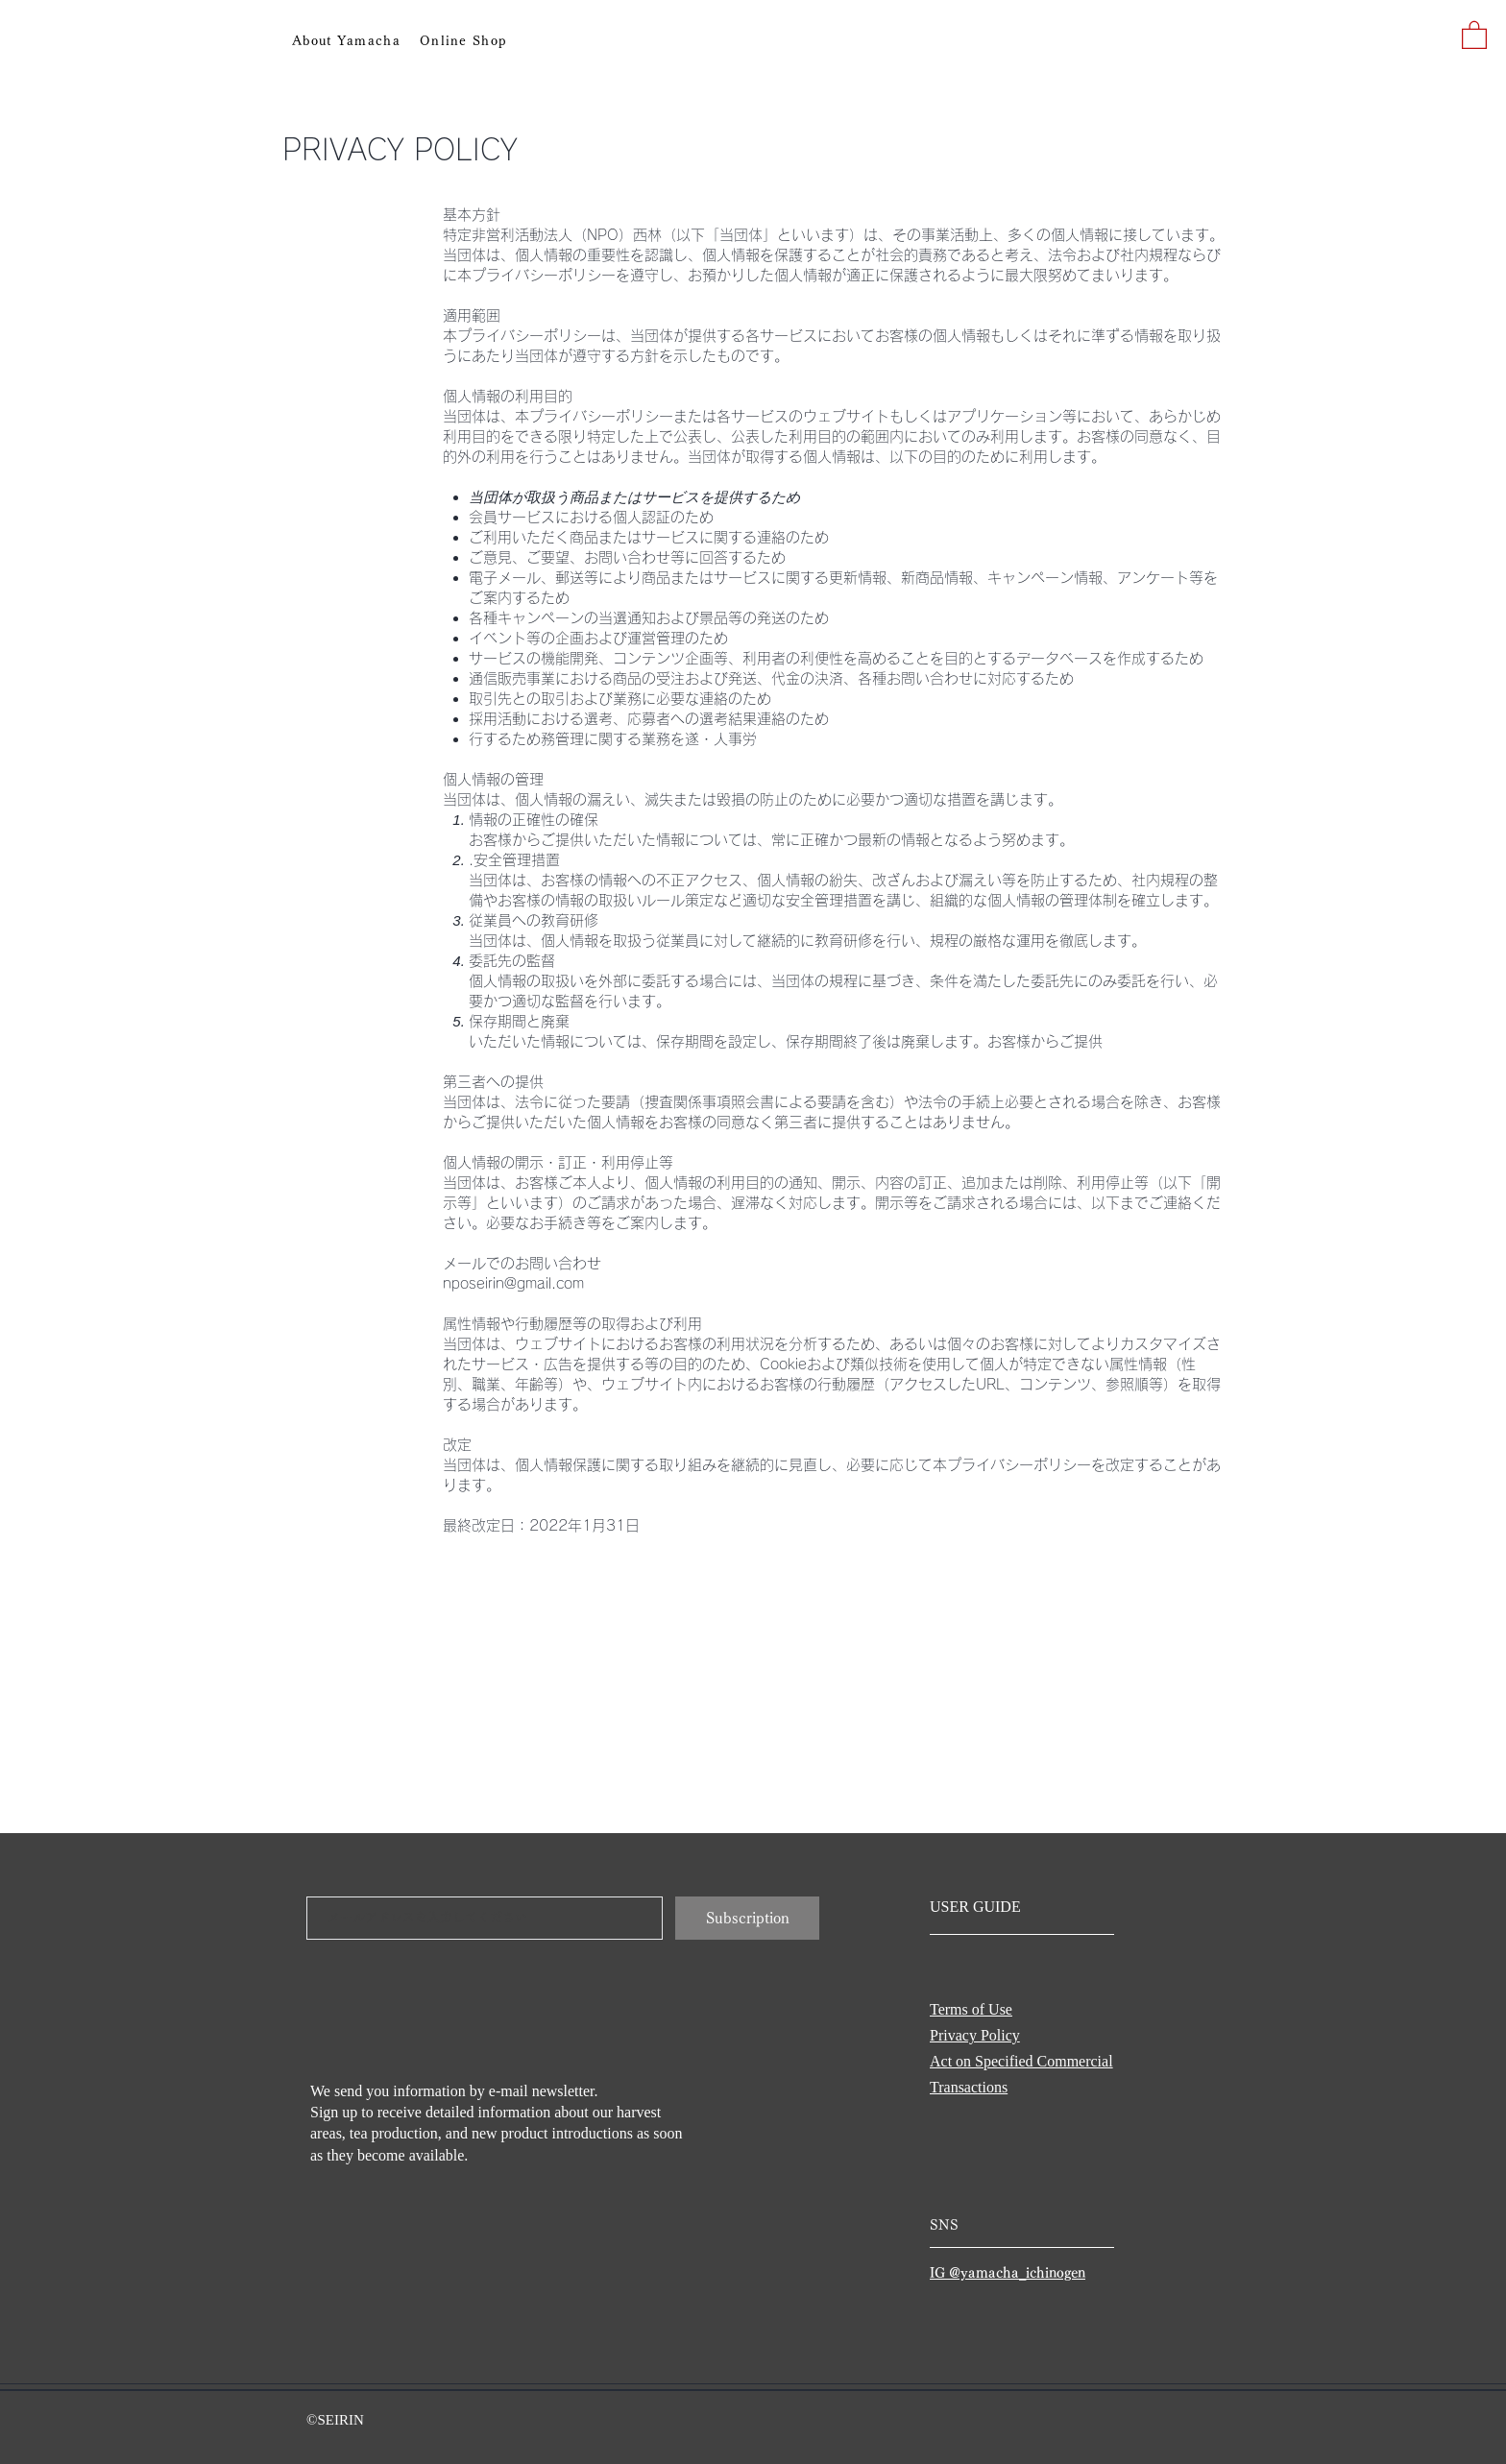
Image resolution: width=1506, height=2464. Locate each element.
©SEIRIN (335, 2420)
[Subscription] (747, 1918)
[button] (1474, 34)
